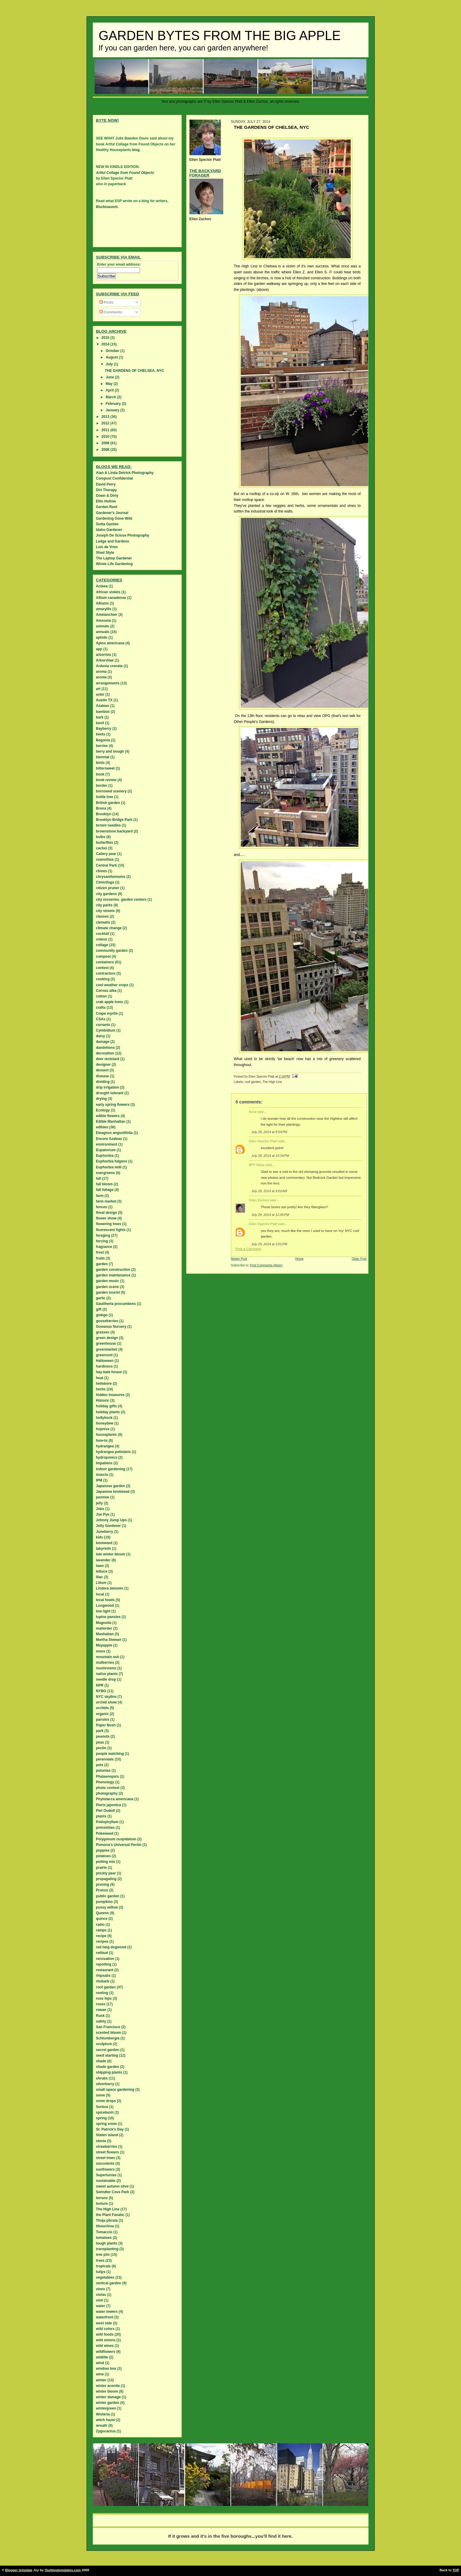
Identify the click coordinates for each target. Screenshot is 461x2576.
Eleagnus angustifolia (114, 1133)
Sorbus (102, 2107)
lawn (100, 1566)
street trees (105, 2158)
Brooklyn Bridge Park (114, 820)
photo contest (107, 1788)
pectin (101, 1748)
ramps (101, 1930)
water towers (107, 2311)
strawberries (106, 2146)
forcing (102, 1241)
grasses (102, 1332)
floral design (106, 1213)
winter (101, 2380)
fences (101, 1207)
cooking (103, 979)
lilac (99, 1577)
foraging (103, 1235)
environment (106, 1144)
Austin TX (104, 700)
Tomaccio (104, 2232)
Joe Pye (102, 1514)
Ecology (103, 1110)
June (110, 377)
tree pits (103, 2255)
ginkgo (102, 1315)
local (100, 1594)
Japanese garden (110, 1486)
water (100, 2306)
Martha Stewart (109, 1640)
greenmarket (106, 1349)
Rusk (100, 2016)
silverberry (105, 2084)
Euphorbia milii (109, 1167)
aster (100, 694)
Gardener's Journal (112, 513)
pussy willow (107, 1907)
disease (102, 1076)
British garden (108, 803)
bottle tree (104, 797)
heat (99, 1378)
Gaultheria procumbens (116, 1304)
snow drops (106, 2101)
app (99, 649)
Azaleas (102, 706)
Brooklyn (103, 814)
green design (107, 1338)
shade (101, 2061)
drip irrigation (107, 1087)
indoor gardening (110, 1469)
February (114, 404)
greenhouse (106, 1343)
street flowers (107, 2152)
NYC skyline (106, 1697)
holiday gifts (106, 1406)
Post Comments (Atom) (266, 1265)
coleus (101, 939)
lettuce (102, 1571)
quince (102, 1919)
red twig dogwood (111, 1947)
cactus (101, 848)
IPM (99, 1480)
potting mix (105, 1862)
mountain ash (107, 1657)
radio (100, 1925)
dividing (103, 1082)
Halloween (105, 1361)
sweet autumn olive (112, 2186)
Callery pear (106, 854)
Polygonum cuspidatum (116, 1839)
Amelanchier (106, 615)
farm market (106, 1201)
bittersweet (105, 768)
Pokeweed (105, 1833)
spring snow (106, 2124)
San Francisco (108, 2027)
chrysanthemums (110, 877)
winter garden (107, 2403)
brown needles (108, 825)
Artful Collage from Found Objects (125, 173)
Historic (102, 1400)
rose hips (104, 1998)
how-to (102, 1440)
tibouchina (105, 2226)
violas (101, 2295)
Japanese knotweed (113, 1492)
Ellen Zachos (259, 1200)
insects (102, 1475)
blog (136, 150)
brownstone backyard (114, 831)
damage (102, 1042)
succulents (105, 2163)
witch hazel (105, 2420)
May (110, 384)
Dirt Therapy (106, 490)
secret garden (107, 2050)
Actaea (102, 586)
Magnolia (103, 1623)
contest (102, 968)
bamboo (103, 712)
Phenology (105, 1782)
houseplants (106, 1435)
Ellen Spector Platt (263, 1141)
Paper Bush (106, 1725)
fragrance (104, 1247)
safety (101, 2021)
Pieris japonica (108, 1805)
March (111, 397)
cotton (101, 996)
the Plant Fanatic (110, 2215)
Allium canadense (111, 598)
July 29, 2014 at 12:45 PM (270, 1214)
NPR (99, 1685)
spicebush (105, 2112)
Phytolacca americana (114, 1799)
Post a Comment (248, 1249)
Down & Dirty (107, 496)
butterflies (104, 842)
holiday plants (108, 1412)
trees (100, 2260)
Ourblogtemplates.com (63, 2570)
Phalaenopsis (107, 1776)
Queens (102, 1913)
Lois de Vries (107, 547)
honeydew (105, 1423)
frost (100, 1252)
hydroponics (106, 1457)
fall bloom (104, 1184)
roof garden (253, 1082)
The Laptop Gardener (114, 558)
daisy (100, 1036)
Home (299, 1258)
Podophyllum (107, 1822)
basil (100, 723)
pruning (102, 1884)
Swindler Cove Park (112, 2192)
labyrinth (103, 1548)
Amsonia (103, 620)
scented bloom (108, 2033)
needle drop (106, 1679)
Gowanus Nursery (111, 1327)
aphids (102, 637)
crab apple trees (109, 1002)
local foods (105, 1600)
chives (101, 871)
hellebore (104, 1383)
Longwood (105, 1605)
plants (101, 1816)
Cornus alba (106, 991)
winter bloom (107, 2391)
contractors (106, 973)
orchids (102, 1708)
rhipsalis (103, 1976)
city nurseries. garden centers (121, 899)
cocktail (102, 934)
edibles (102, 1127)
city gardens (106, 894)
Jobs (100, 1509)
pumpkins (104, 1902)
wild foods (105, 2334)
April (110, 390)
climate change (109, 928)
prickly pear (106, 1873)
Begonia (103, 740)
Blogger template (18, 2570)
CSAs (101, 1019)
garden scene (107, 1287)
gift (99, 1309)
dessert (102, 1070)
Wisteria (103, 2414)
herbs (101, 1389)
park (99, 1731)
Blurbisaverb (107, 207)
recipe (101, 1936)
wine (100, 2374)
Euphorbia (105, 1156)
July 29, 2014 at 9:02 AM (269, 1191)
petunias (103, 1770)
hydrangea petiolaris (113, 1452)
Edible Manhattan (110, 1121)
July (110, 364)
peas (100, 1742)
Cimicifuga (105, 882)
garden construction (113, 1270)
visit (99, 2300)
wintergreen (106, 2408)
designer (103, 1064)
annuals (102, 632)
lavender (103, 1560)
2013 (105, 417)
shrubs (102, 2078)
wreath (102, 2425)
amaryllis (103, 609)
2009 (105, 443)
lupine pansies (108, 1617)
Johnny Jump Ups (111, 1520)
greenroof (104, 1355)
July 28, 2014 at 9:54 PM (269, 1132)
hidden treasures (110, 1395)
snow (100, 2095)
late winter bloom (110, 1554)
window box (106, 2368)
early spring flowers (113, 1105)
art (98, 689)
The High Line (272, 1082)
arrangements (107, 683)
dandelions (105, 1048)
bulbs (101, 837)
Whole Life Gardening (114, 564)
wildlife (102, 2357)
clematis (103, 922)
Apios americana (110, 643)
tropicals (103, 2266)
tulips (101, 2272)
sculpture (104, 2044)
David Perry (106, 484)
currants (103, 1025)
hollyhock (104, 1418)
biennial (102, 757)
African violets (108, 592)
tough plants (106, 2243)
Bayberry (103, 729)
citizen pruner (107, 888)
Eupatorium (106, 1150)
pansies (102, 1719)
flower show (106, 1218)
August (112, 357)
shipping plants (109, 2072)
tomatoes (104, 2238)
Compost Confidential (114, 478)
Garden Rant (106, 507)
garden (102, 1264)
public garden (107, 1896)
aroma (101, 672)
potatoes (103, 1856)
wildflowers (105, 2352)
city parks (104, 905)
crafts (101, 1007)
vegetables (105, 2277)
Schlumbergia (107, 2038)
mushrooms (106, 1668)
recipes (102, 1941)
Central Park (106, 865)
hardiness (104, 1366)
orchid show (106, 1702)
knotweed (104, 1543)
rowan (101, 2010)
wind (100, 2363)
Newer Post (239, 1258)
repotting (103, 1964)
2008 (105, 450)
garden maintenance (113, 1275)
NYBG (101, 1691)
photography (107, 1793)
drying (101, 1099)
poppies (103, 1850)
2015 (105, 338)
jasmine (102, 1497)
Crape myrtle (107, 1013)
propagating (106, 1879)
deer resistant (107, 1059)
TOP (455, 2570)
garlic (101, 1298)
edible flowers (108, 1116)
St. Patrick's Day (110, 2129)
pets (99, 1765)
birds (100, 763)
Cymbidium (105, 1030)
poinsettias (105, 1827)
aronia (101, 677)
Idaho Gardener (109, 530)
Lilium (101, 1583)
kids (99, 1537)
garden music (107, 1281)
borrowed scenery (111, 791)
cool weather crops (112, 985)
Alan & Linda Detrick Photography (125, 473)
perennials (105, 1759)
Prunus (102, 1890)
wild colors (105, 2329)
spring (101, 2118)
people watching (110, 1754)
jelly (99, 1503)
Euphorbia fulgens (111, 1161)
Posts (106, 302)
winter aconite (108, 2386)
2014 (105, 344)
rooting (102, 1993)
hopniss (103, 1429)
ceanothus (105, 859)
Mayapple (104, 1645)
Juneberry (104, 1532)
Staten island (107, 2135)
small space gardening (115, 2090)
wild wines (105, 2346)
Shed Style (105, 553)
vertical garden (108, 2283)
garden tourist (108, 1292)
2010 (105, 436)
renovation (105, 1959)
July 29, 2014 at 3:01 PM (269, 1244)
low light (103, 1611)
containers (105, 962)
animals (102, 626)
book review (106, 780)
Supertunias (106, 2175)
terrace (102, 2198)
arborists (103, 655)
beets (100, 734)
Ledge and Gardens (112, 541)
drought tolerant (110, 1093)
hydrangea (105, 1446)
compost (103, 956)
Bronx (101, 808)
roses (101, 2004)
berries (102, 746)
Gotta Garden (107, 524)
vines (100, 2289)
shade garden (107, 2067)
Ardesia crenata (109, 666)
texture (102, 2203)
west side (104, 2323)
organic (102, 1714)
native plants (107, 1674)
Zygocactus (106, 2431)
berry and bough (110, 751)
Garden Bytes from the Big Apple (220, 35)
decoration (105, 1053)
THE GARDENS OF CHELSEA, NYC (134, 371)
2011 (105, 430)
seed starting (107, 2055)
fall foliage (105, 1190)
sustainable (106, 2181)
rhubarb (102, 1981)
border (101, 785)
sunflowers (105, 2169)
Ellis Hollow (106, 501)
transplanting (107, 2249)
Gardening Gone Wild (114, 518)
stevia (101, 2141)
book (100, 774)
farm (100, 1196)
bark (99, 717)
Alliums (102, 603)
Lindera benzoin (109, 1588)
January (113, 410)
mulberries (105, 1662)
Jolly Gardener (108, 1526)
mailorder (104, 1628)
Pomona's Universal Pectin (119, 1845)
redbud (102, 1953)
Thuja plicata (107, 2220)
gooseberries (107, 1321)
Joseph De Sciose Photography (122, 535)
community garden (112, 950)
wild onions (106, 2340)
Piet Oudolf (105, 1811)
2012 (105, 423)
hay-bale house (109, 1372)
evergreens (105, 1173)
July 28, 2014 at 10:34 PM (270, 1155)
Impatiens (104, 1463)
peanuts (103, 1736)
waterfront (105, 2317)
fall (98, 1178)
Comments (110, 312)
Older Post (359, 1258)
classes (102, 916)
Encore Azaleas (109, 1139)
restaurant (105, 1970)
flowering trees (108, 1224)
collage (102, 945)
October (113, 351)
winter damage (108, 2397)
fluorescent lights (111, 1230)
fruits (100, 1258)
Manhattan (105, 1634)
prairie (101, 1868)
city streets (105, 911)
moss (100, 1651)
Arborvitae (105, 660)
